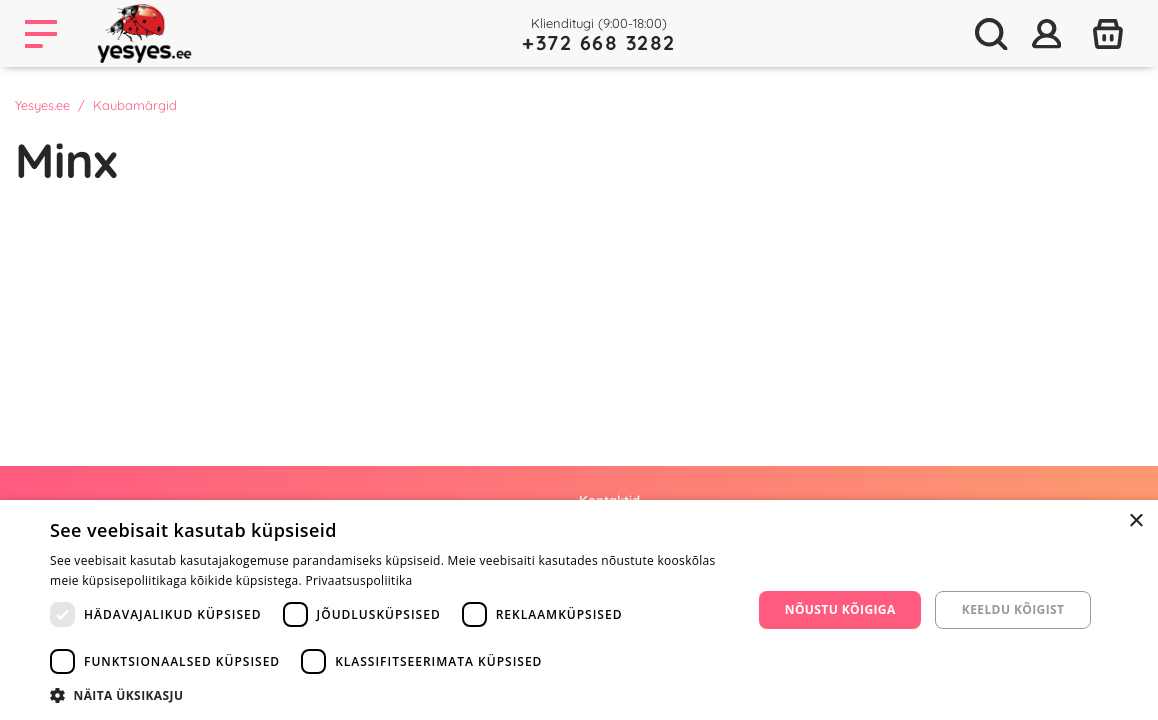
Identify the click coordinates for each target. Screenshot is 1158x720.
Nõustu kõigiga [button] (840, 609)
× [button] (1135, 521)
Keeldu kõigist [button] (1013, 609)
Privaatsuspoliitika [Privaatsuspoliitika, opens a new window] (358, 580)
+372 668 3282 (599, 42)
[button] (390, 695)
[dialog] (579, 610)
